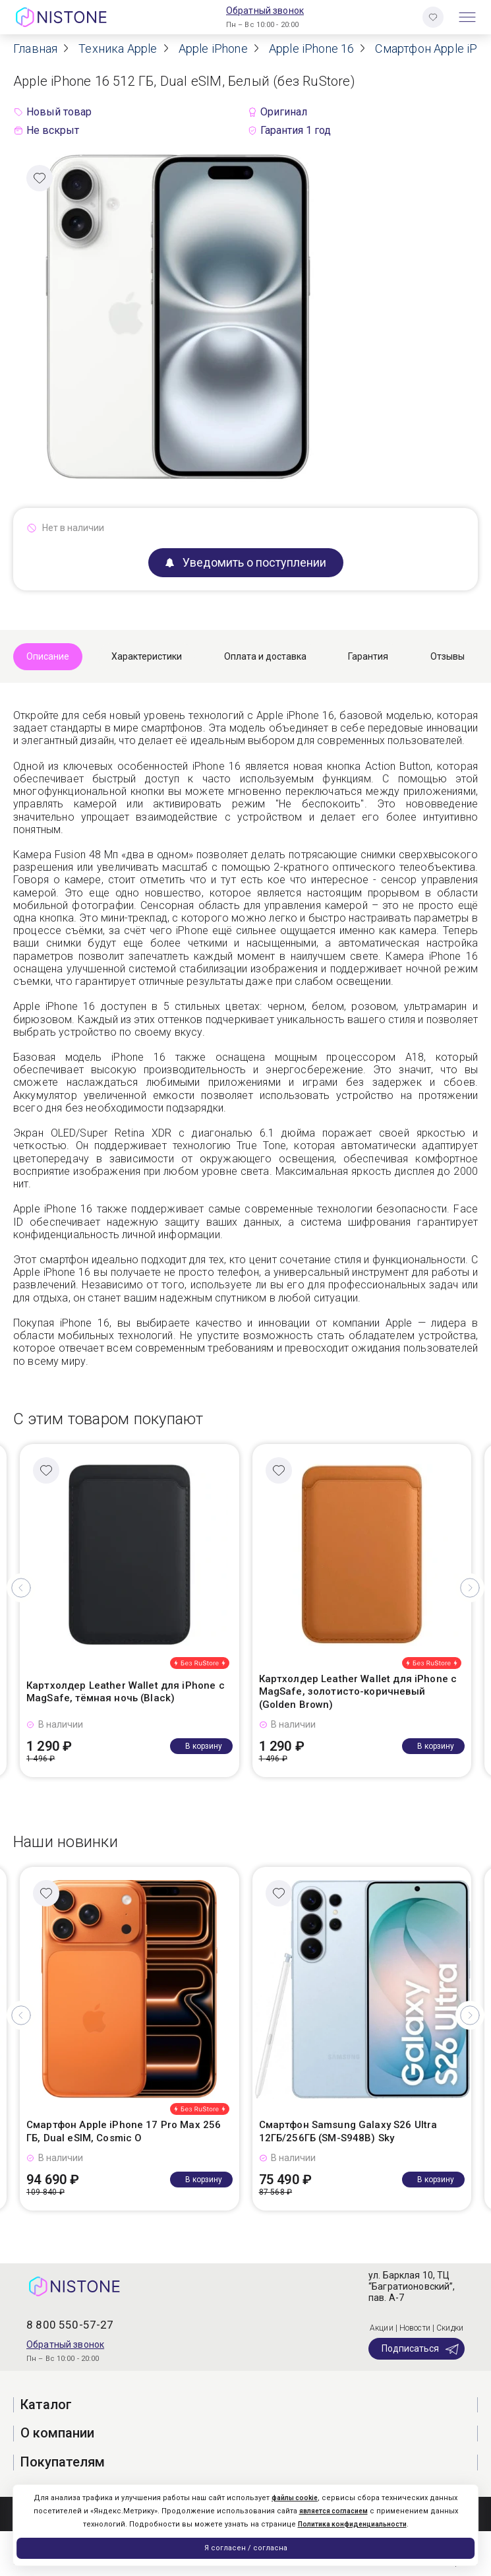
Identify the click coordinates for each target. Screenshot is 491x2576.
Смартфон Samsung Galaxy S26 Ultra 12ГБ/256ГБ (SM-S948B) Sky (348, 2131)
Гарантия (368, 656)
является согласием (333, 2511)
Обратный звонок (265, 10)
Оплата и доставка (265, 656)
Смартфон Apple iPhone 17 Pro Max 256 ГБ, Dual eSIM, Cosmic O (123, 2131)
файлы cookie (295, 2497)
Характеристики (146, 656)
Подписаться (421, 2349)
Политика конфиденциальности (352, 2524)
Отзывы (447, 656)
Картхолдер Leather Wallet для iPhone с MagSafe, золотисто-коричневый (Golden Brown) (358, 1692)
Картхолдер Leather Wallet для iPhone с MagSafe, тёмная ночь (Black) (125, 1692)
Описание (47, 656)
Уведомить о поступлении (245, 562)
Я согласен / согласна (245, 2548)
